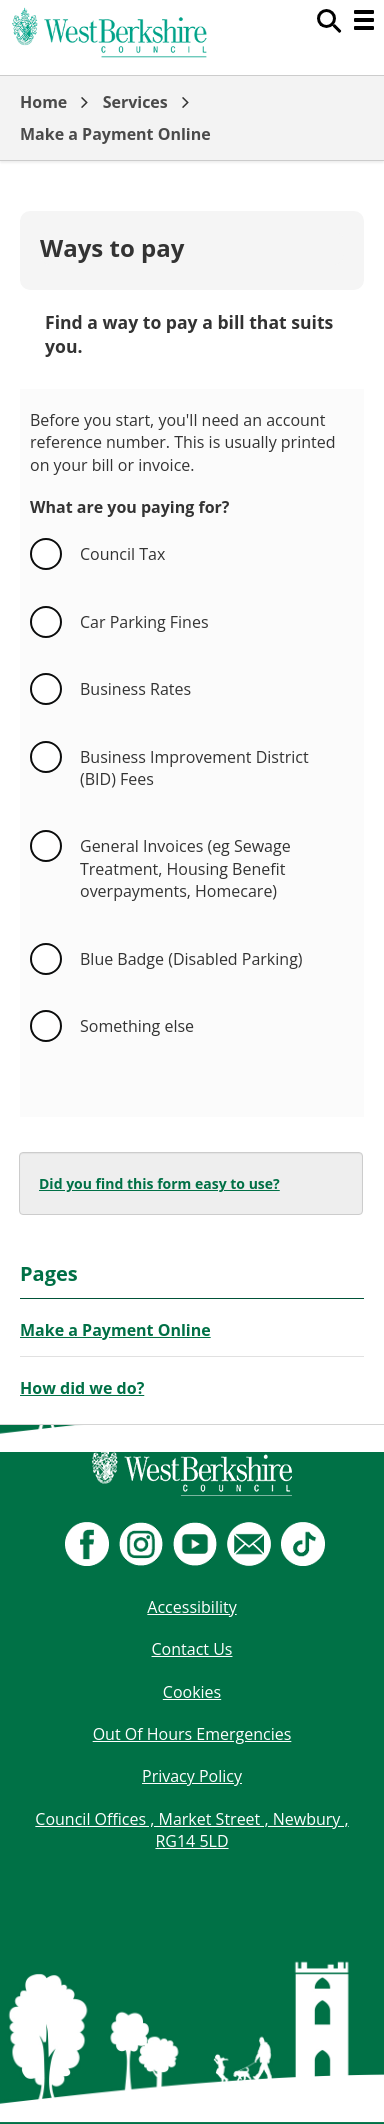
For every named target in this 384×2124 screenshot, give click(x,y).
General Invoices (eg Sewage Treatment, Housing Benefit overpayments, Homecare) (187, 868)
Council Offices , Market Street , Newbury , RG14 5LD (191, 1830)
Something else (137, 1026)
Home (43, 102)
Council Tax (122, 554)
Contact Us (192, 1649)
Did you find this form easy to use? (159, 1183)
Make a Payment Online (115, 134)
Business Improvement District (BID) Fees (196, 768)
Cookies (192, 1692)
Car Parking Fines (144, 622)
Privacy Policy (192, 1776)
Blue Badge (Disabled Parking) (191, 959)
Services (135, 102)
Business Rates (135, 689)
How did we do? (82, 1388)
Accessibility (191, 1607)
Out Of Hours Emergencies (192, 1734)
